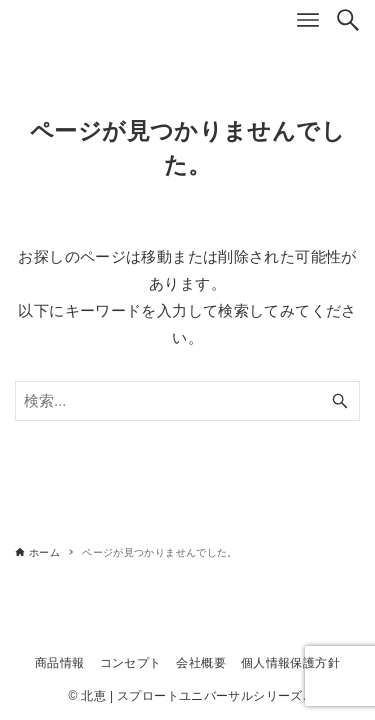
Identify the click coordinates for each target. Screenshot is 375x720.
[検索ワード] (187, 401)
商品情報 (60, 663)
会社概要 (201, 663)
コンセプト (131, 663)
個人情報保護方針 (290, 663)
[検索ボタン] (348, 20)
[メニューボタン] (308, 20)
